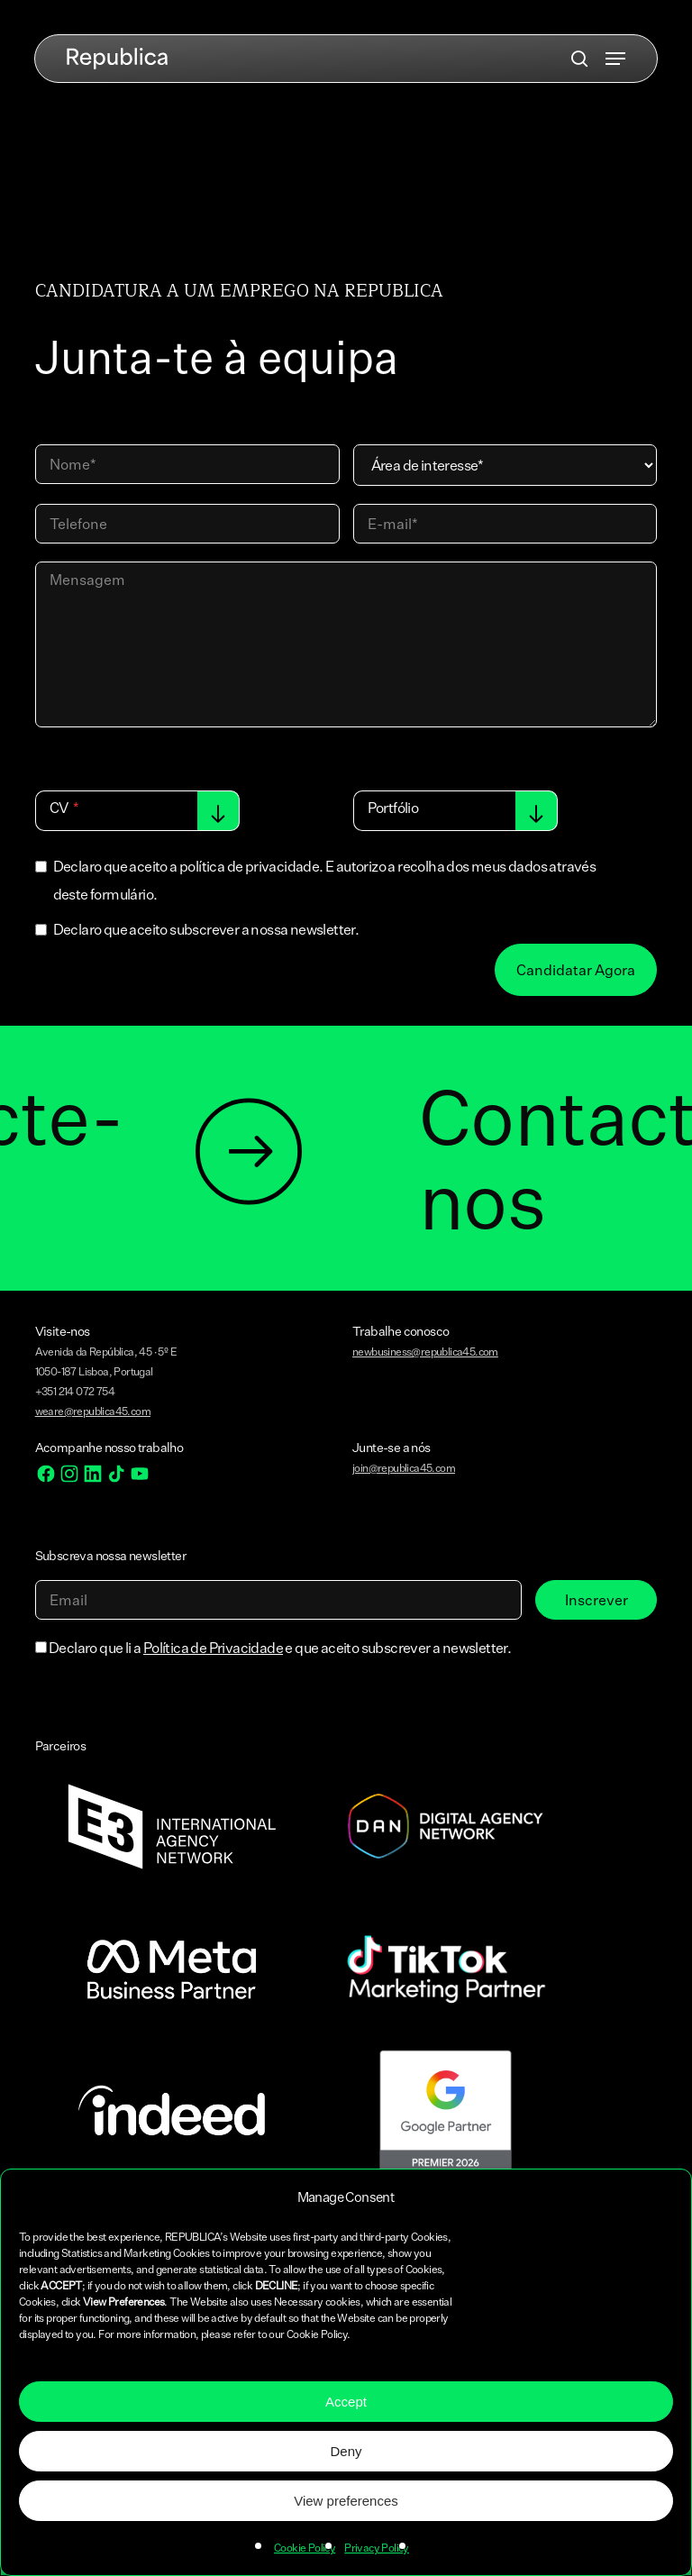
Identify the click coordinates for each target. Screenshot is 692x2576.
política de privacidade (249, 866)
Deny (345, 2451)
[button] (615, 59)
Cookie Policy (304, 2547)
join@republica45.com (403, 1468)
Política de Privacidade (213, 1648)
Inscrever (596, 1600)
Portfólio (393, 808)
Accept (346, 2401)
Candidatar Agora (575, 970)
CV (59, 808)
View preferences (346, 2500)
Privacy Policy (376, 2547)
